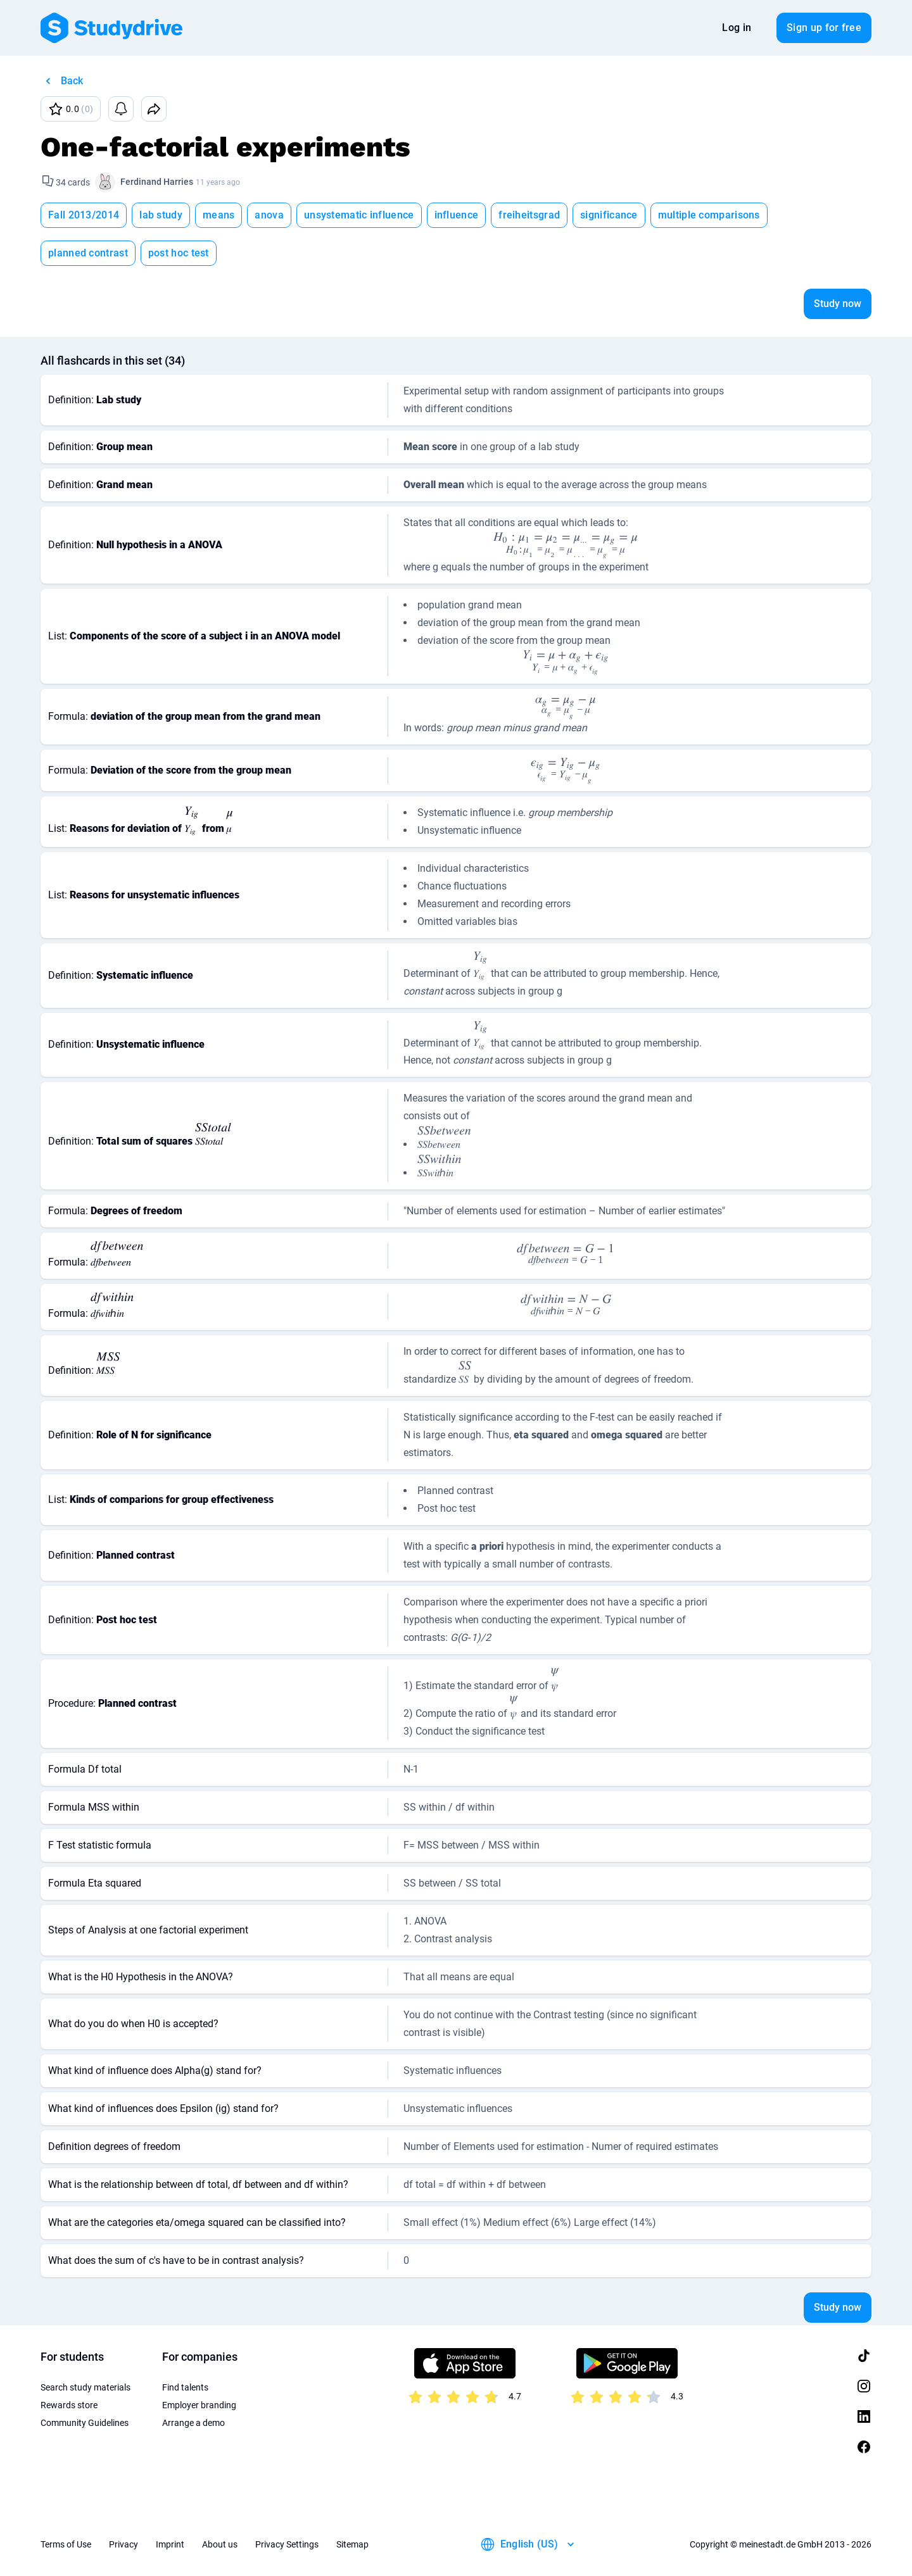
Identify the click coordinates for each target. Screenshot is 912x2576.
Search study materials (85, 2387)
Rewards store (69, 2405)
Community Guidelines (85, 2423)
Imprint (170, 2544)
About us (220, 2544)
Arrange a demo (193, 2423)
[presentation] (565, 545)
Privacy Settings (287, 2544)
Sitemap (352, 2544)
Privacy (123, 2544)
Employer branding (199, 2405)
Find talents (185, 2387)
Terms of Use (66, 2544)
